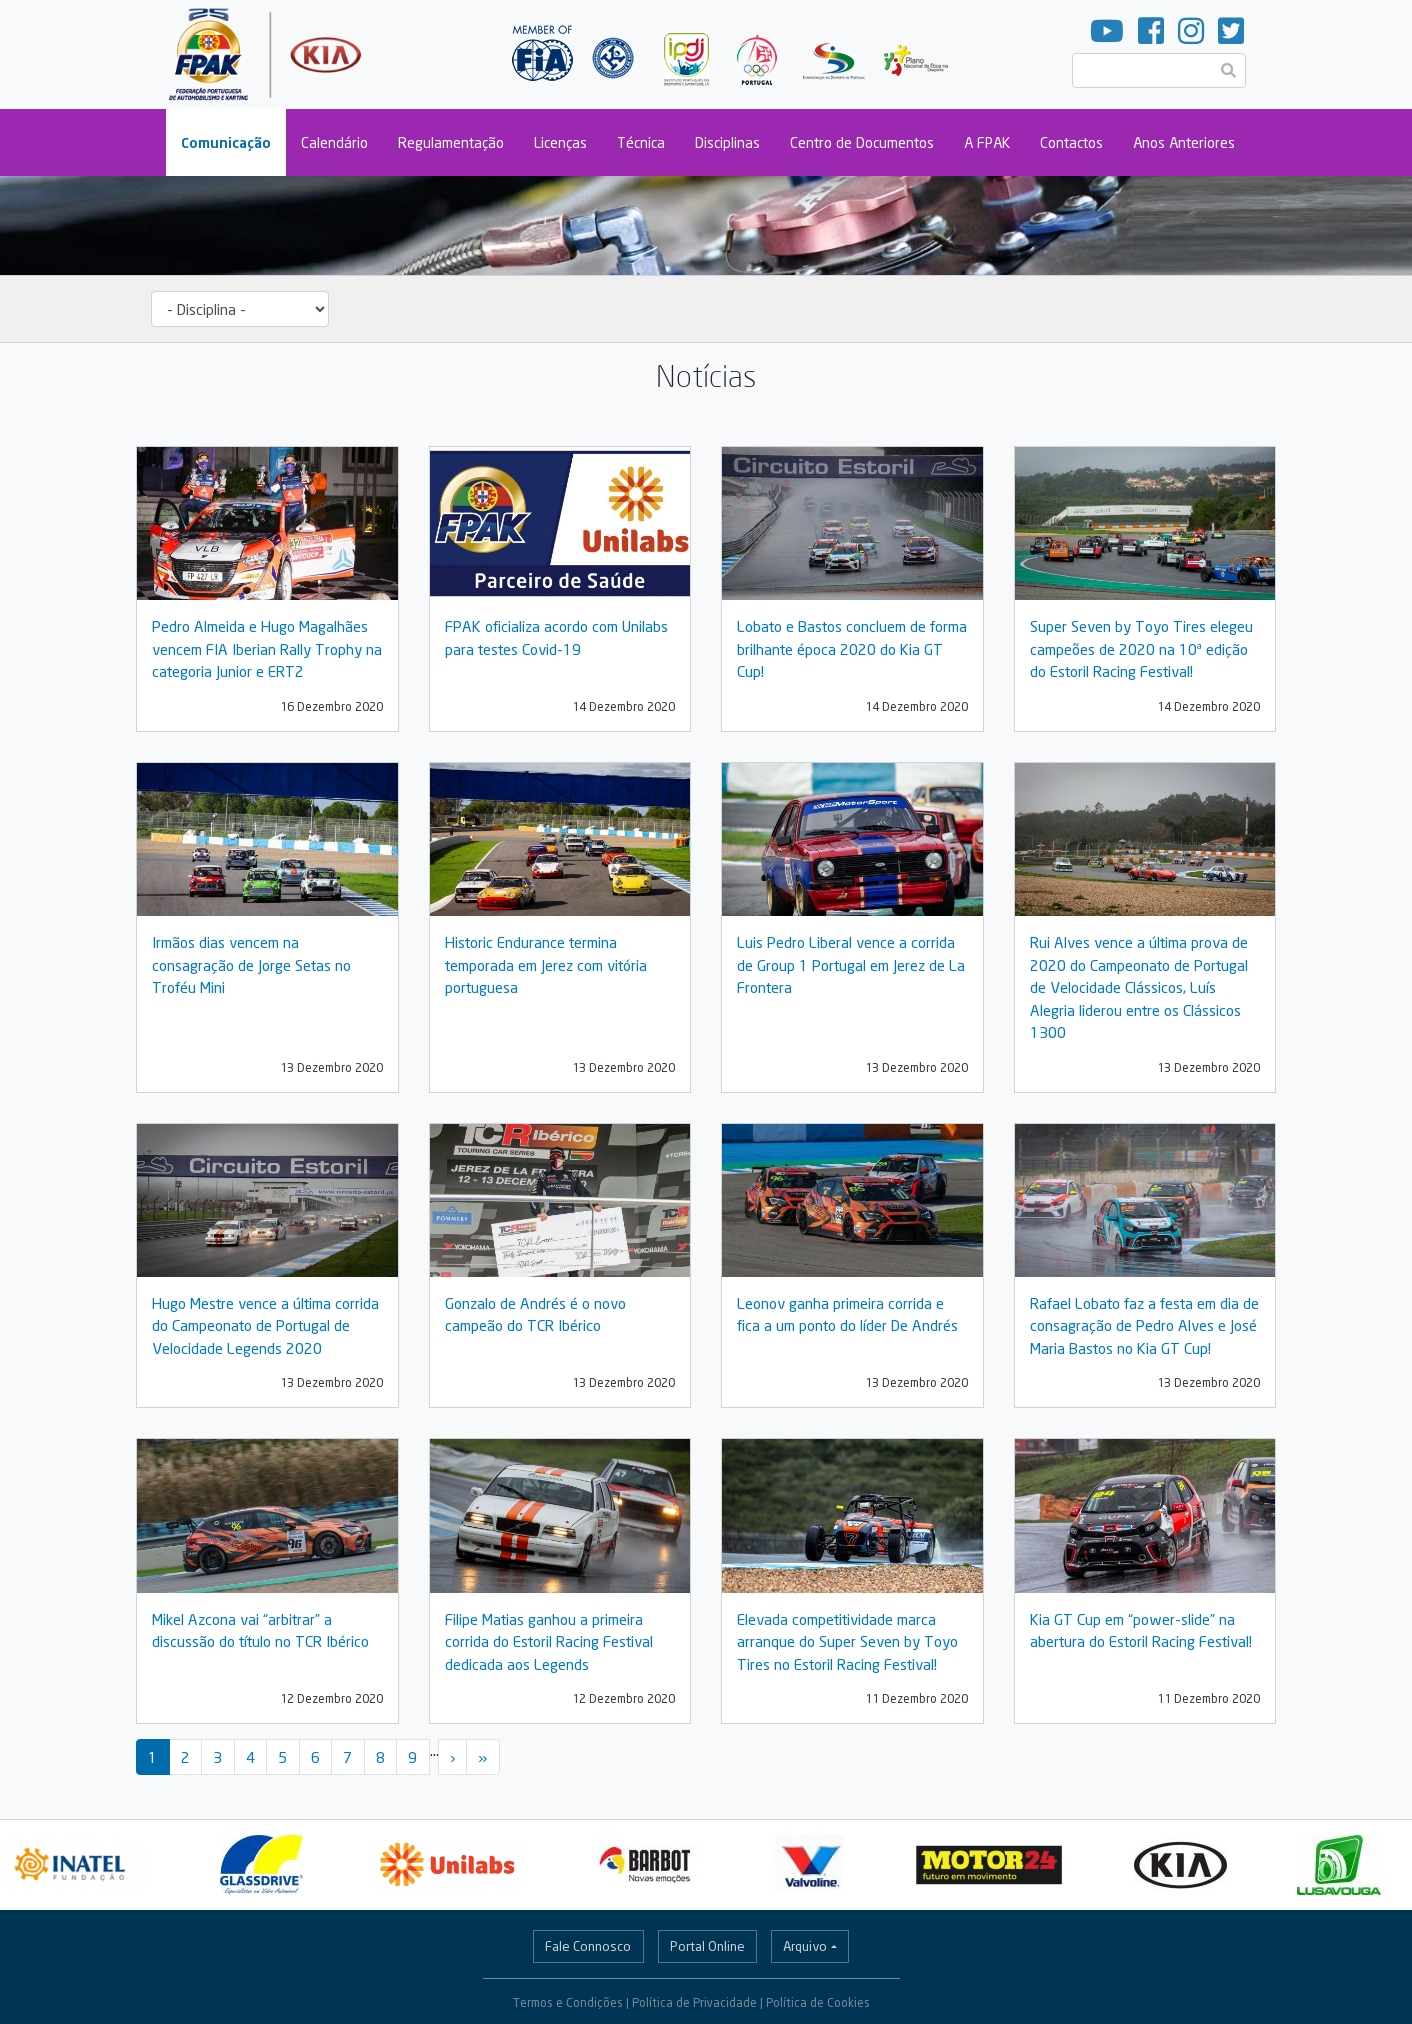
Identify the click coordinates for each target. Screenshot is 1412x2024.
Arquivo (805, 1946)
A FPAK (987, 142)
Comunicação (226, 142)
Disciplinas (727, 142)
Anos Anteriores (1184, 142)
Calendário (334, 142)
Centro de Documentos (862, 142)
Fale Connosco (588, 1946)
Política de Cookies (818, 2002)
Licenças (560, 142)
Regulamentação (451, 142)
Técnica (641, 142)
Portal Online (707, 1946)
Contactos (1071, 142)
